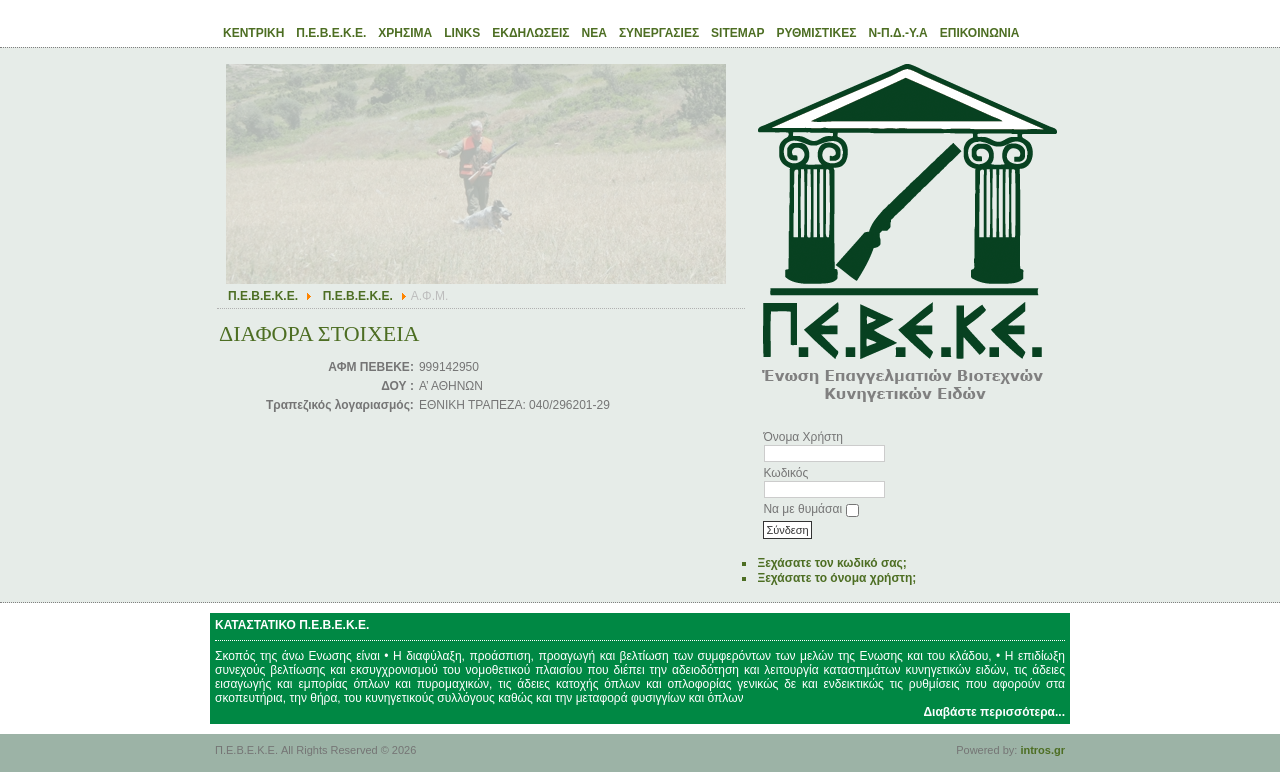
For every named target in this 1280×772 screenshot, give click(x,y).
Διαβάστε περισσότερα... (994, 712)
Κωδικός (785, 473)
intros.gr (1042, 750)
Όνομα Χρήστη (802, 437)
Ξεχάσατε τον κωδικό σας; (831, 563)
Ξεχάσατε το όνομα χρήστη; (836, 578)
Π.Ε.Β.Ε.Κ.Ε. (263, 296)
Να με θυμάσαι (802, 509)
